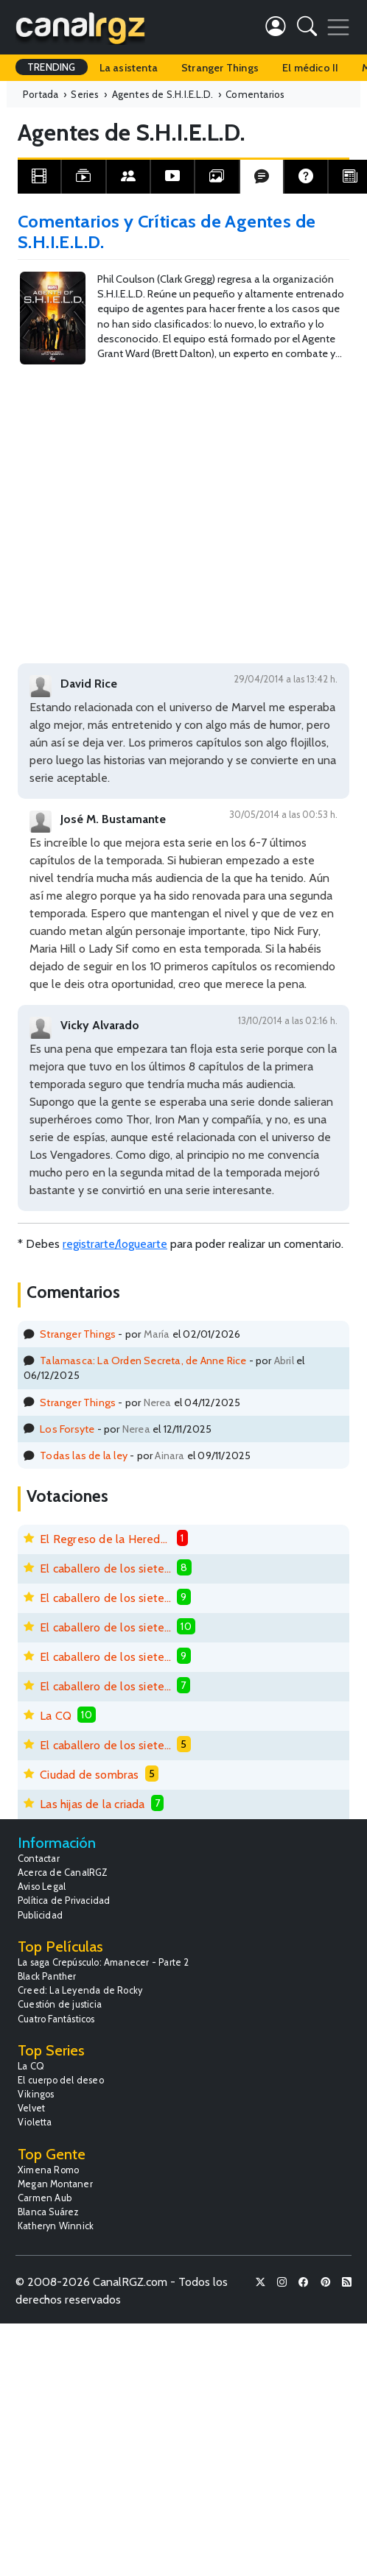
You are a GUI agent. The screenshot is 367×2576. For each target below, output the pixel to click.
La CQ (55, 1716)
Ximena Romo (48, 2170)
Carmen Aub (44, 2197)
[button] (307, 29)
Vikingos (36, 2094)
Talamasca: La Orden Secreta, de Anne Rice (143, 1360)
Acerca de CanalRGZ (63, 1872)
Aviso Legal (42, 1886)
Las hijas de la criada (92, 1804)
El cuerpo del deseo (61, 2080)
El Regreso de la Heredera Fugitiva (105, 1539)
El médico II (310, 67)
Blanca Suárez (49, 2211)
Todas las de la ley (83, 1455)
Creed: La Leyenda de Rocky (80, 1990)
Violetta (35, 2122)
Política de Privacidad (64, 1900)
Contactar (39, 1858)
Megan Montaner (55, 2183)
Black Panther (47, 1976)
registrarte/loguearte (115, 1244)
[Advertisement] (145, 502)
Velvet (31, 2108)
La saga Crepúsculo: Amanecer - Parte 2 (103, 1962)
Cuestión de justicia (60, 2004)
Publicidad (40, 1915)
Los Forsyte (67, 1429)
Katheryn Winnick (56, 2225)
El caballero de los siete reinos (105, 1568)
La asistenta (128, 67)
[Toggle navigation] (338, 27)
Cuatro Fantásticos (56, 2019)
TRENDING (51, 67)
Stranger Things (220, 67)
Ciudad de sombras (89, 1775)
